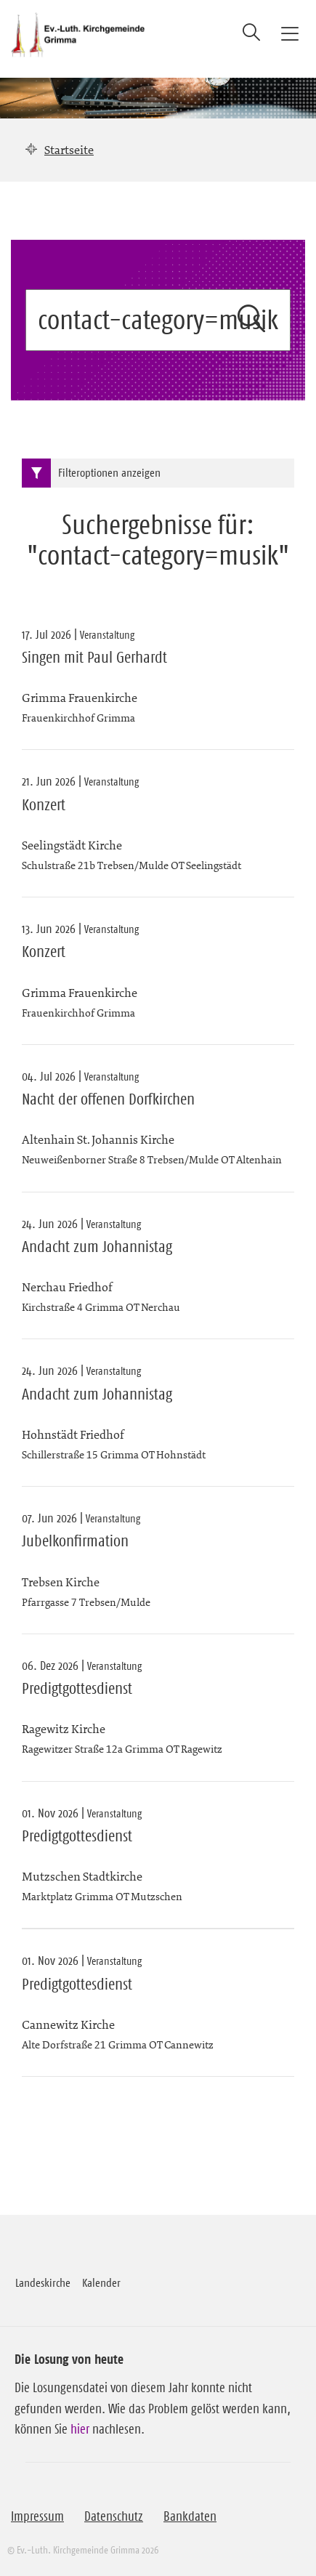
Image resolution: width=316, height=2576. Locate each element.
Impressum (37, 2516)
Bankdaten (189, 2516)
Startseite (69, 150)
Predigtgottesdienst (77, 1688)
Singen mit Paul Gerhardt (94, 657)
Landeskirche (42, 2282)
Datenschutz (113, 2516)
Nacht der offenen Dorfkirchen (108, 1099)
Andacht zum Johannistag (97, 1247)
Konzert (43, 805)
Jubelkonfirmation (75, 1541)
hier (79, 2429)
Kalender (101, 2282)
